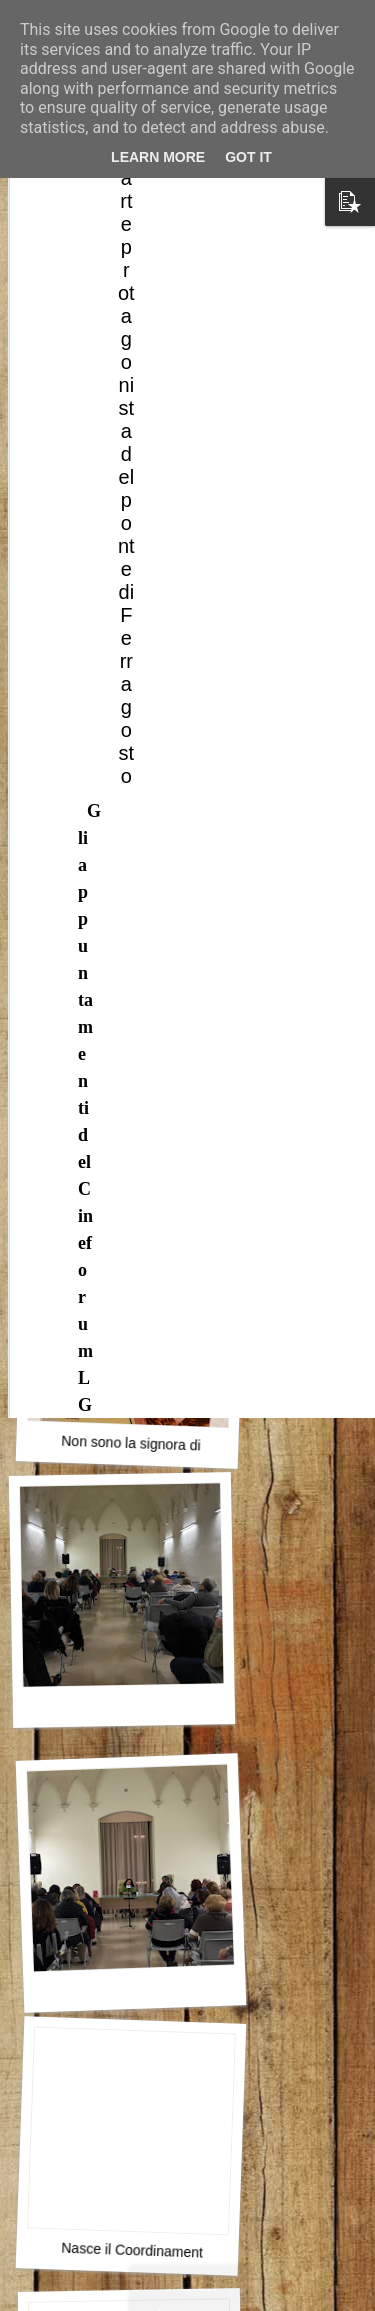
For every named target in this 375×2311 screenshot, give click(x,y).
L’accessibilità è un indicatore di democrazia (197, 1173)
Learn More (158, 157)
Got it (248, 157)
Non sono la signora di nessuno (159, 1444)
